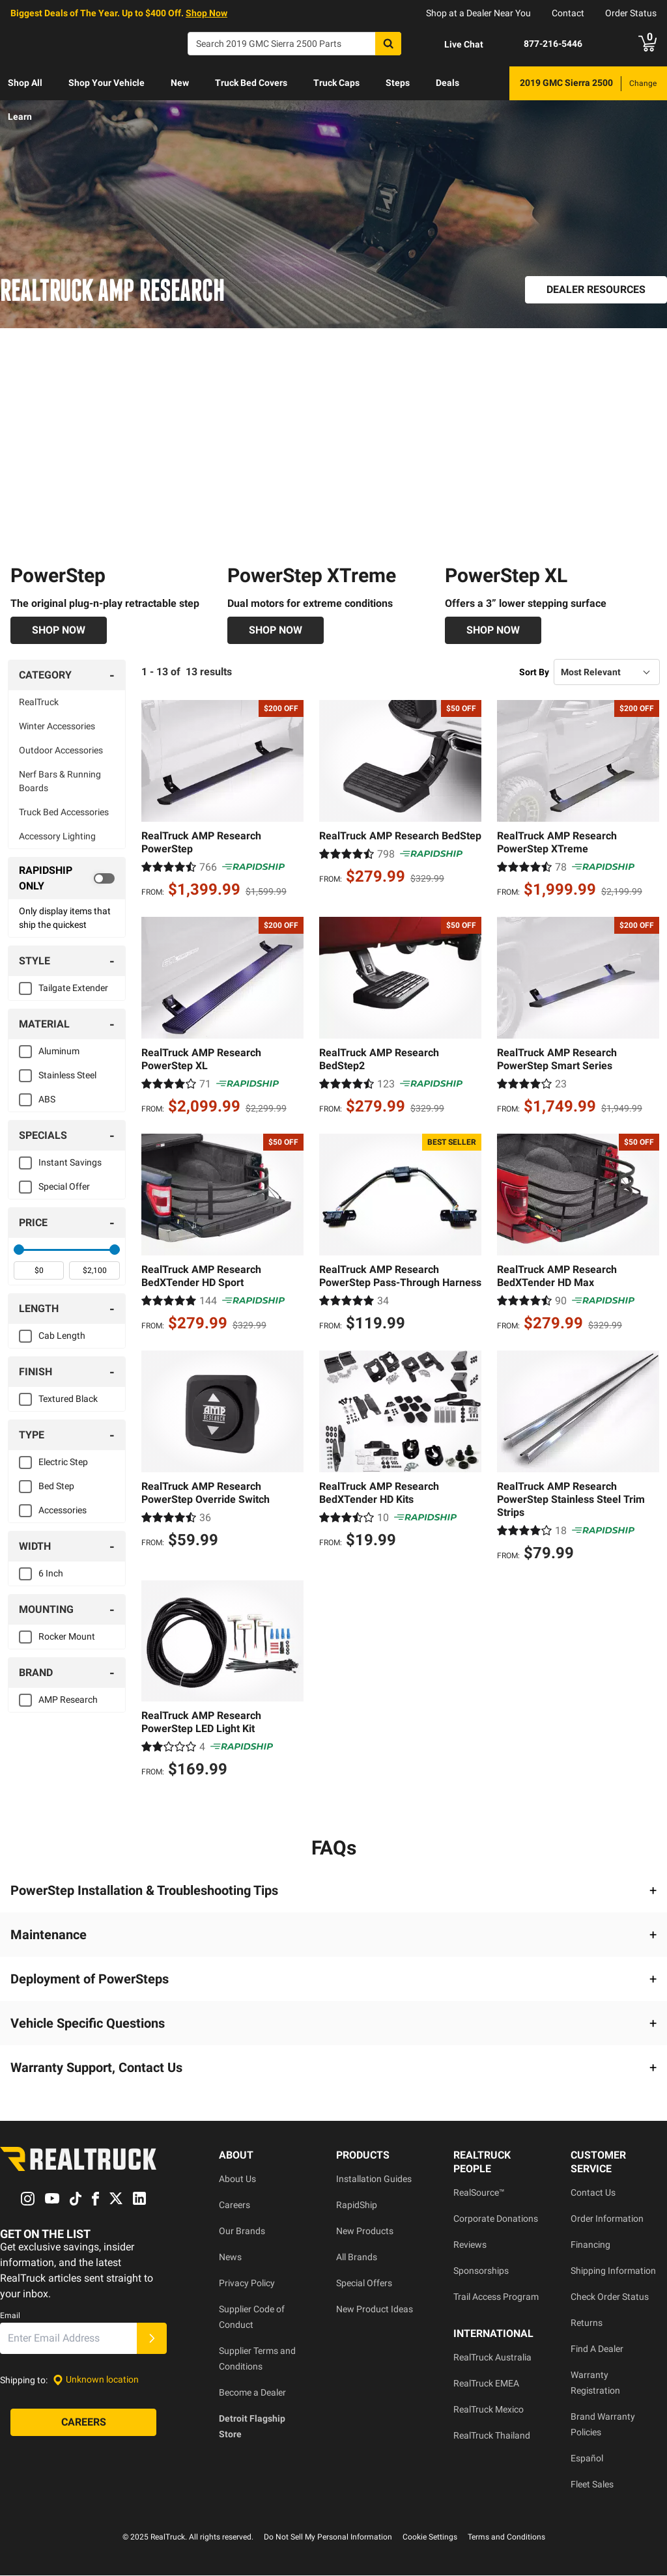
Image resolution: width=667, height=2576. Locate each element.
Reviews (470, 2245)
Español (587, 2459)
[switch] (67, 879)
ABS (46, 1100)
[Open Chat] (452, 44)
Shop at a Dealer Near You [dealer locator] (478, 13)
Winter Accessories (57, 726)
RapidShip (356, 2205)
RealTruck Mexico (488, 2410)
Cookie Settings (430, 2537)
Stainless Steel (67, 1076)
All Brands (356, 2257)
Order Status (631, 13)
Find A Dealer (597, 2349)
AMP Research (68, 1700)
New (180, 82)
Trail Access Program (496, 2297)
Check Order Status (610, 2297)
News (230, 2257)
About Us (237, 2179)
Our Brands (242, 2231)
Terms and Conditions (506, 2537)
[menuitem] (25, 83)
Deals (447, 82)
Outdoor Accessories (61, 751)
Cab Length (61, 1336)
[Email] (68, 2338)
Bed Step (56, 1486)
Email (10, 2315)
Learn (20, 116)
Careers (234, 2205)
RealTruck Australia (492, 2358)
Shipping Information (613, 2271)
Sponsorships (481, 2271)
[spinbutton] (39, 1271)
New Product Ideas (374, 2309)
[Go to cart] (647, 44)
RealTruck (39, 702)
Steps (398, 82)
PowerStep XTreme (311, 576)
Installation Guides (374, 2179)
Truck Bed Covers (251, 82)
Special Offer (64, 1187)
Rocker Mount (66, 1637)
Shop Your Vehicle (106, 82)
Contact (568, 13)
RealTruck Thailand (491, 2436)
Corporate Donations (495, 2219)
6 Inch (50, 1574)
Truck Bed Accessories (64, 812)
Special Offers (364, 2283)
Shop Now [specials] (206, 13)
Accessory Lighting (57, 837)
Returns (587, 2323)
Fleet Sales (592, 2485)
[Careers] (83, 2422)
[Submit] (152, 2338)
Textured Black (68, 1399)
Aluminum (58, 1051)
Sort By (534, 672)
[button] (333, 1891)
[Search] (294, 43)
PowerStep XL (506, 576)
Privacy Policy (247, 2283)
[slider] (19, 1250)
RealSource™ (479, 2193)
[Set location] (96, 2380)
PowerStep (58, 576)
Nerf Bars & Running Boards (60, 782)
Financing (590, 2245)
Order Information (607, 2219)
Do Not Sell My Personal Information (328, 2537)
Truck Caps (336, 82)
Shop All (25, 82)
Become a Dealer (252, 2393)
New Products (364, 2231)
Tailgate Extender (73, 988)
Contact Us (593, 2193)
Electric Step (63, 1462)
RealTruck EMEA (486, 2384)
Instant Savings (70, 1163)
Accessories (62, 1510)
